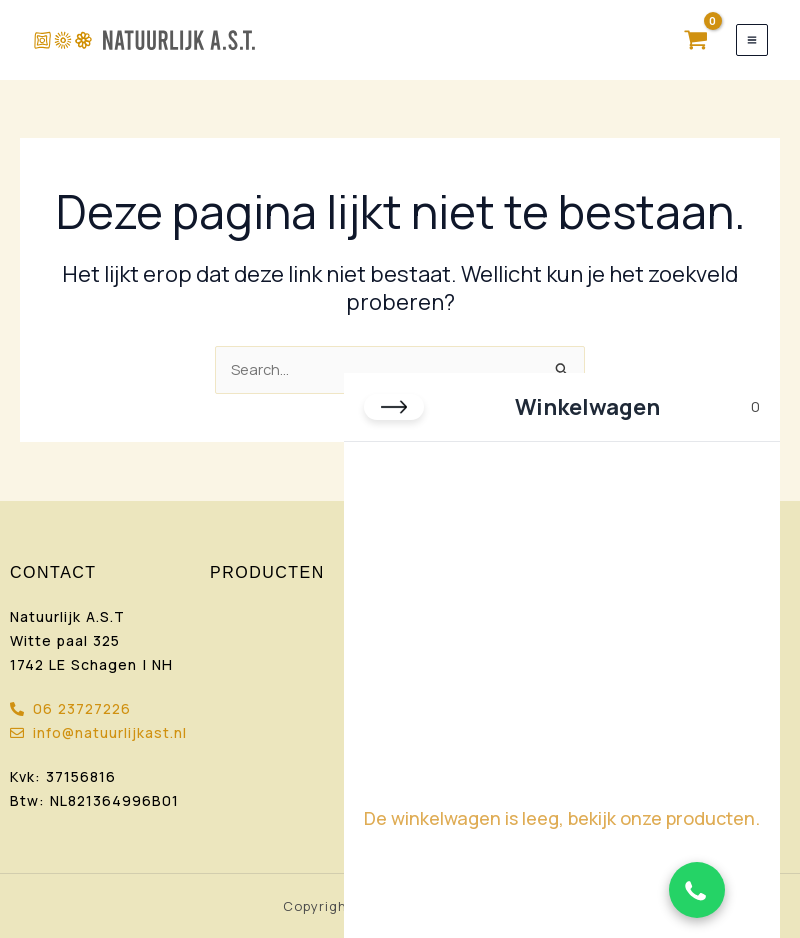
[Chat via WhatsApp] (697, 890)
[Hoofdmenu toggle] (752, 40)
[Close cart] (394, 407)
